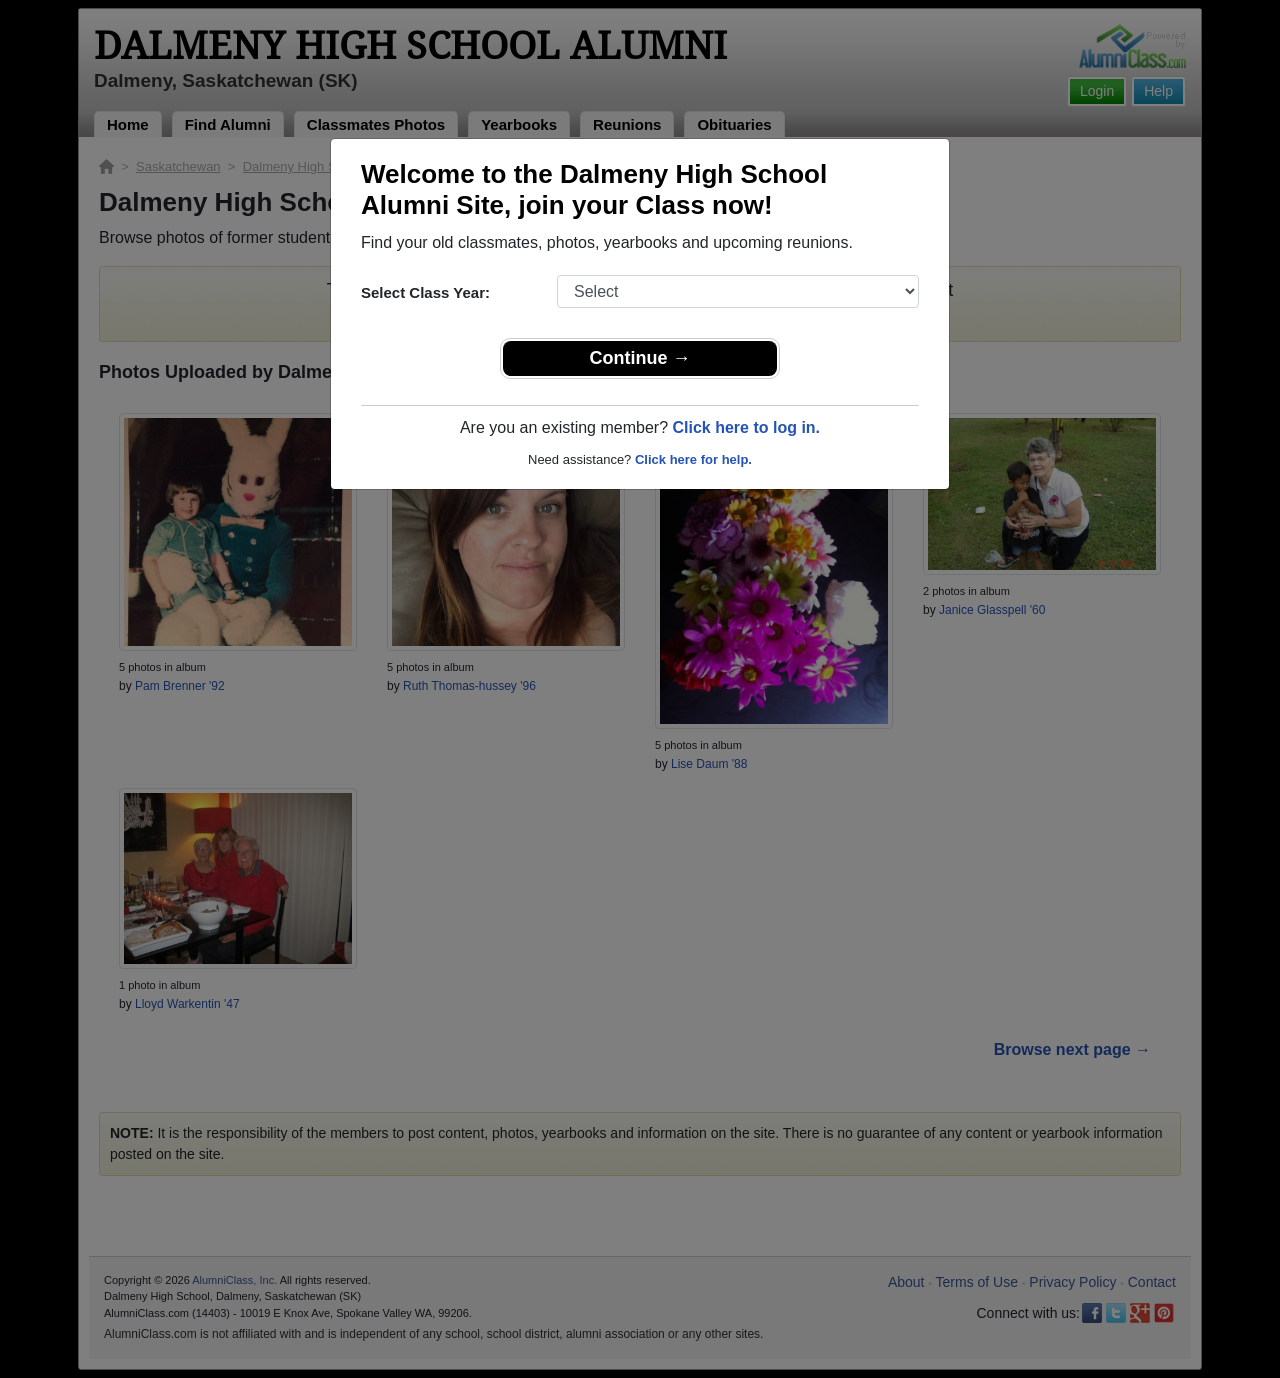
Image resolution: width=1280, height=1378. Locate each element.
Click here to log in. (746, 427)
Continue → (640, 358)
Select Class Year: (425, 292)
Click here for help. (693, 459)
